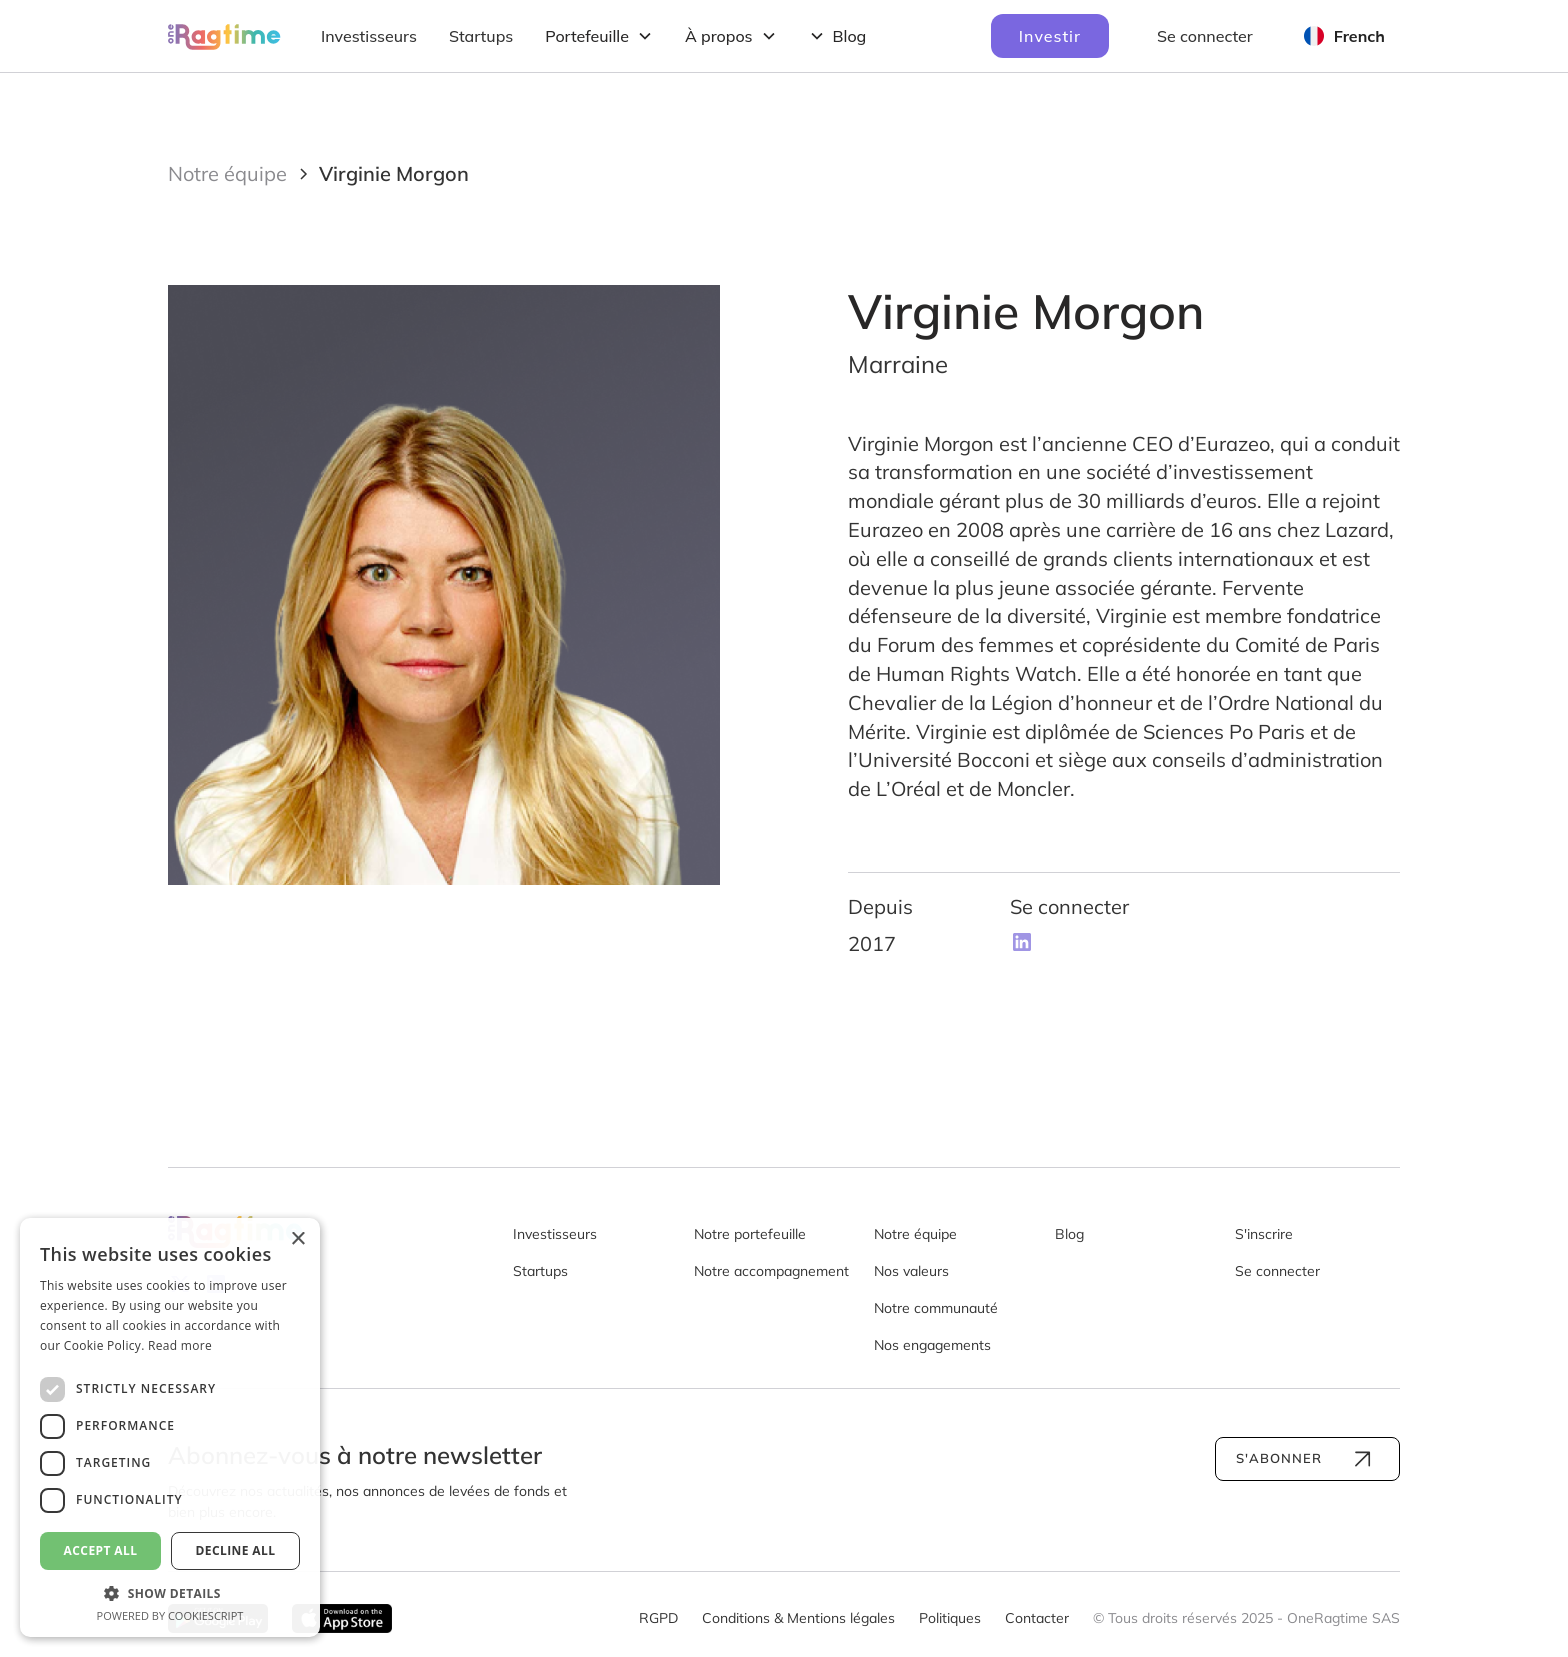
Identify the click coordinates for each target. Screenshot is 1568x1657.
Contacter (1037, 1618)
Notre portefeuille (750, 1234)
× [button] (297, 1239)
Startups (481, 36)
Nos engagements (932, 1345)
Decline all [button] (236, 1550)
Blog (1069, 1234)
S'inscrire (1264, 1234)
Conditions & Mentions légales (798, 1618)
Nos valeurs (911, 1271)
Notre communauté (936, 1308)
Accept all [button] (101, 1550)
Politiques (950, 1618)
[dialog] (170, 1427)
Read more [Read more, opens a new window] (180, 1345)
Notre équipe (915, 1234)
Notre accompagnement (771, 1271)
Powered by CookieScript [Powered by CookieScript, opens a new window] (170, 1615)
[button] (599, 36)
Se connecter (1205, 36)
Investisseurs (369, 36)
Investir (1050, 36)
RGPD (658, 1618)
